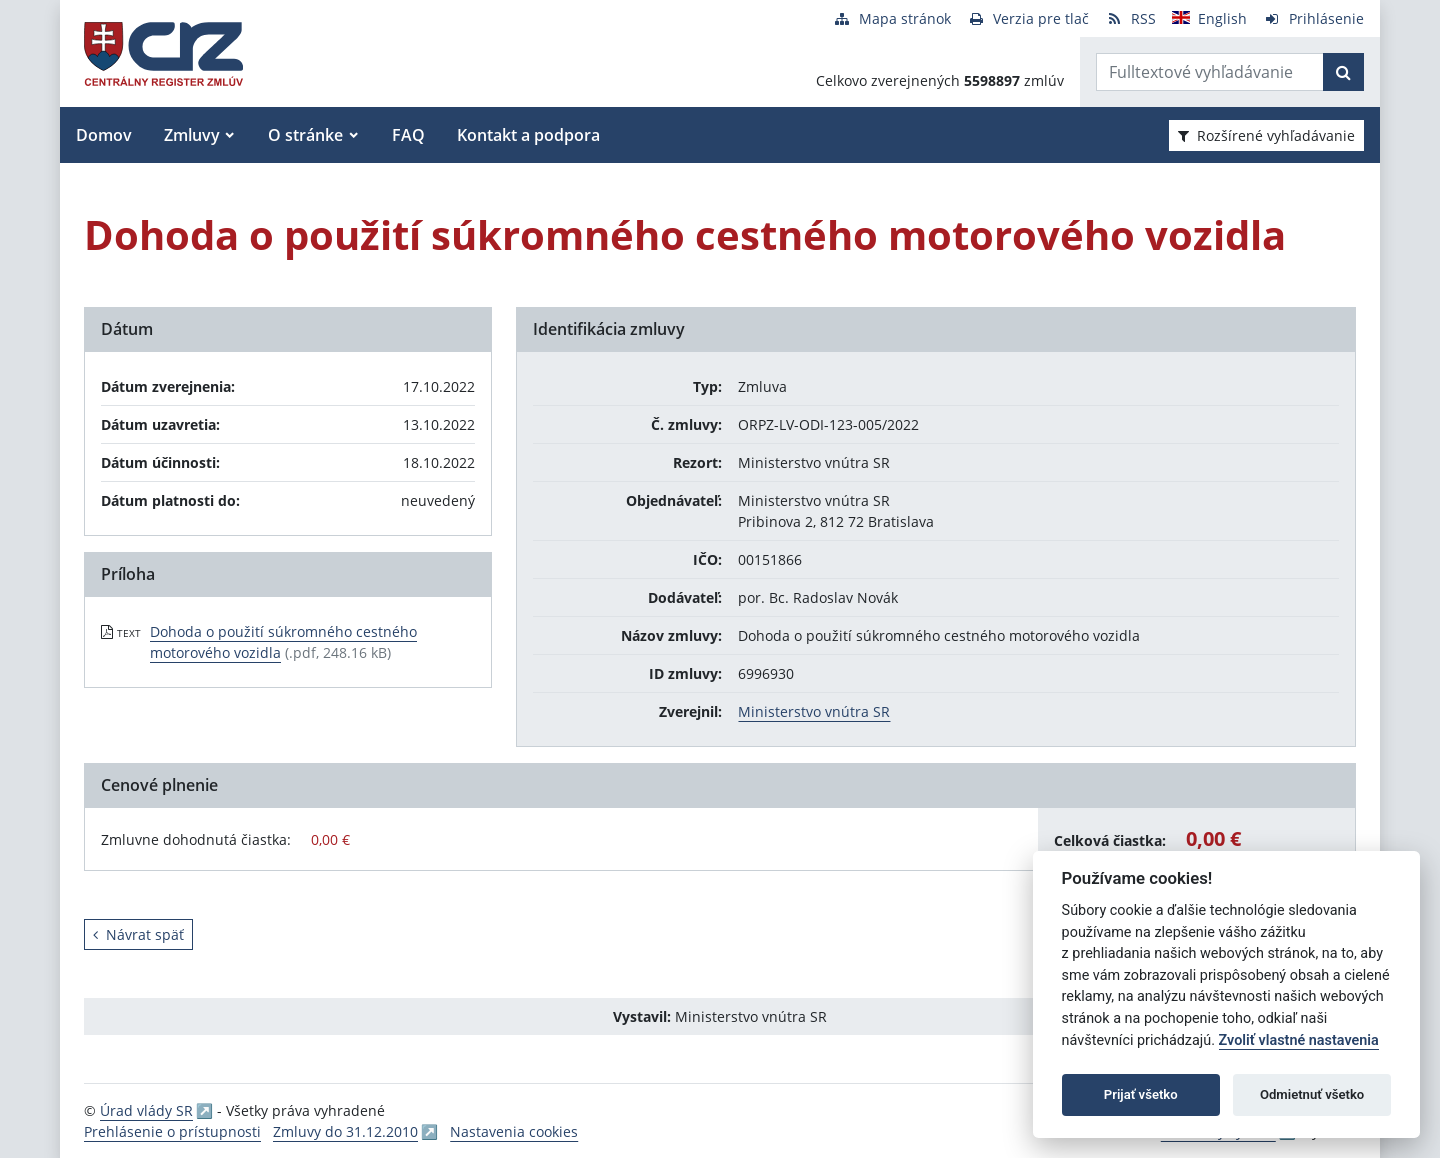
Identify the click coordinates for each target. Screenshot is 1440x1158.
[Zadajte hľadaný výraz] (1210, 72)
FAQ (408, 135)
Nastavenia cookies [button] (514, 1131)
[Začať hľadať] (1343, 72)
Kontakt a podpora (528, 135)
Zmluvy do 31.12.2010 (345, 1131)
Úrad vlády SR (146, 1110)
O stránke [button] (305, 135)
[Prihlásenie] (1313, 18)
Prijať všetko (1141, 1094)
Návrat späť (138, 934)
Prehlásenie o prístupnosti (172, 1131)
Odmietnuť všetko (1312, 1094)
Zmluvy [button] (192, 135)
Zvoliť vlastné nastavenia (1299, 1040)
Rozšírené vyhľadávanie (1266, 135)
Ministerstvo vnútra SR (814, 711)
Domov (104, 135)
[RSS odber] (1130, 18)
